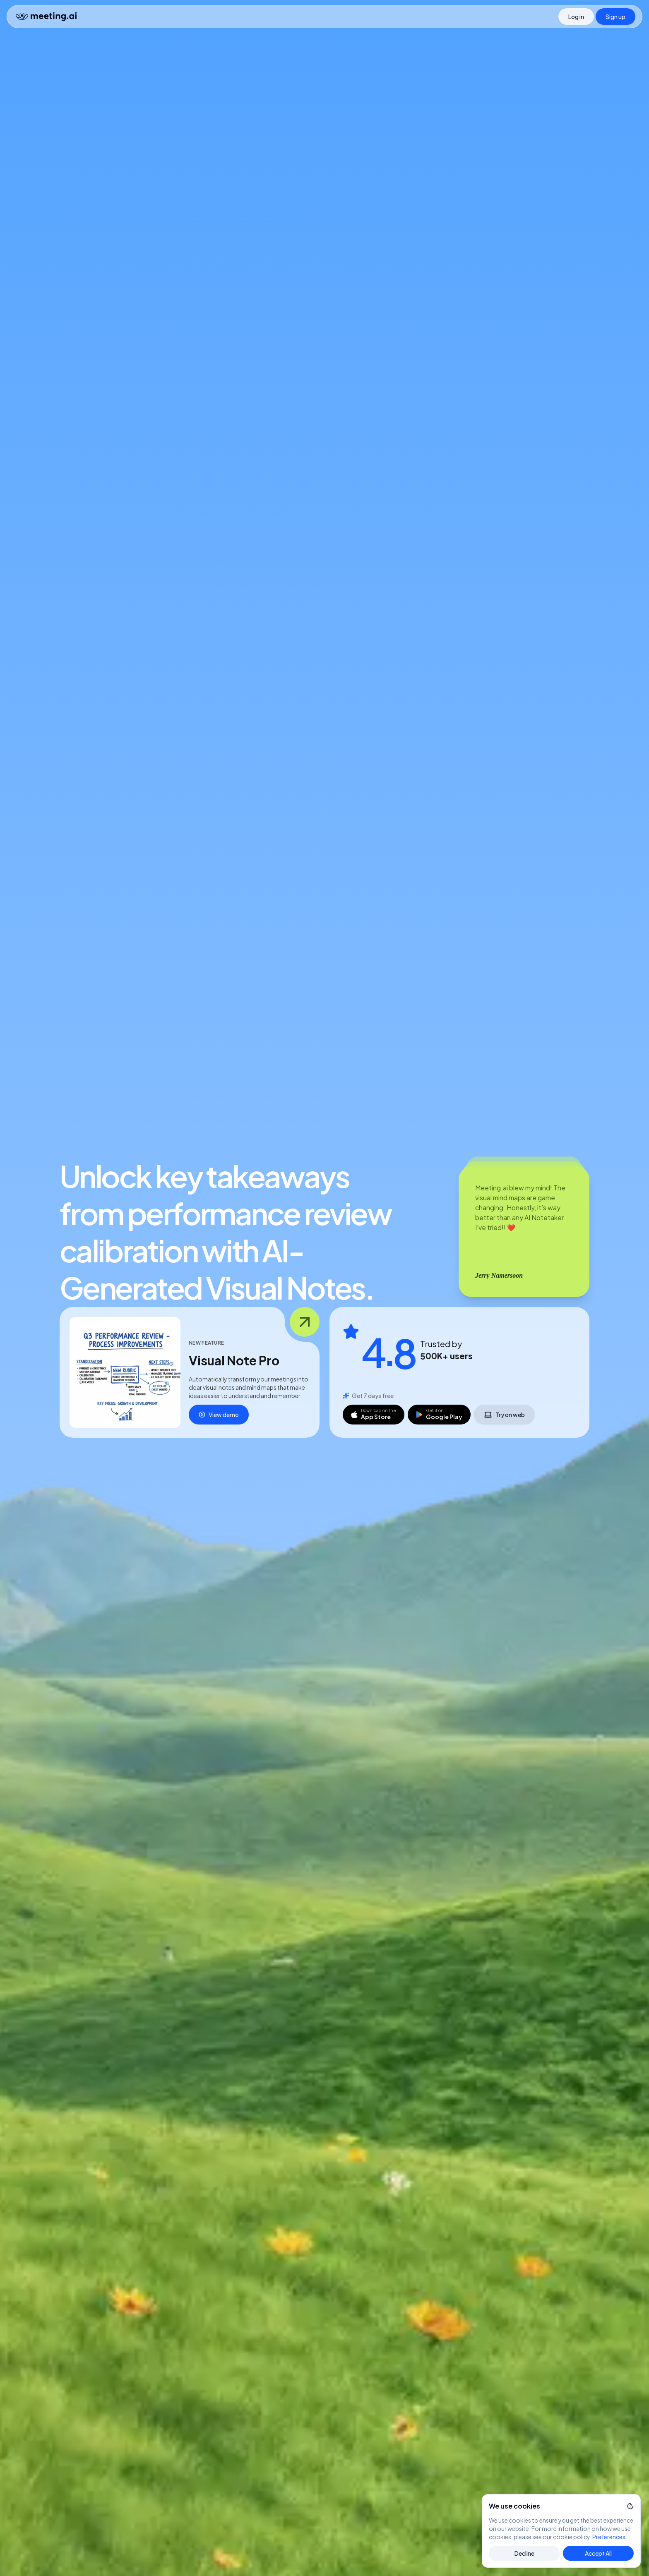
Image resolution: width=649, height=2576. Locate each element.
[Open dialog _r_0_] (125, 1372)
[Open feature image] (305, 1322)
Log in (576, 16)
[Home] (46, 16)
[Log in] (576, 16)
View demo (219, 1414)
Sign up (615, 16)
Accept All (598, 2553)
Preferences (608, 2536)
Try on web (504, 1416)
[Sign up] (615, 16)
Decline (524, 2553)
